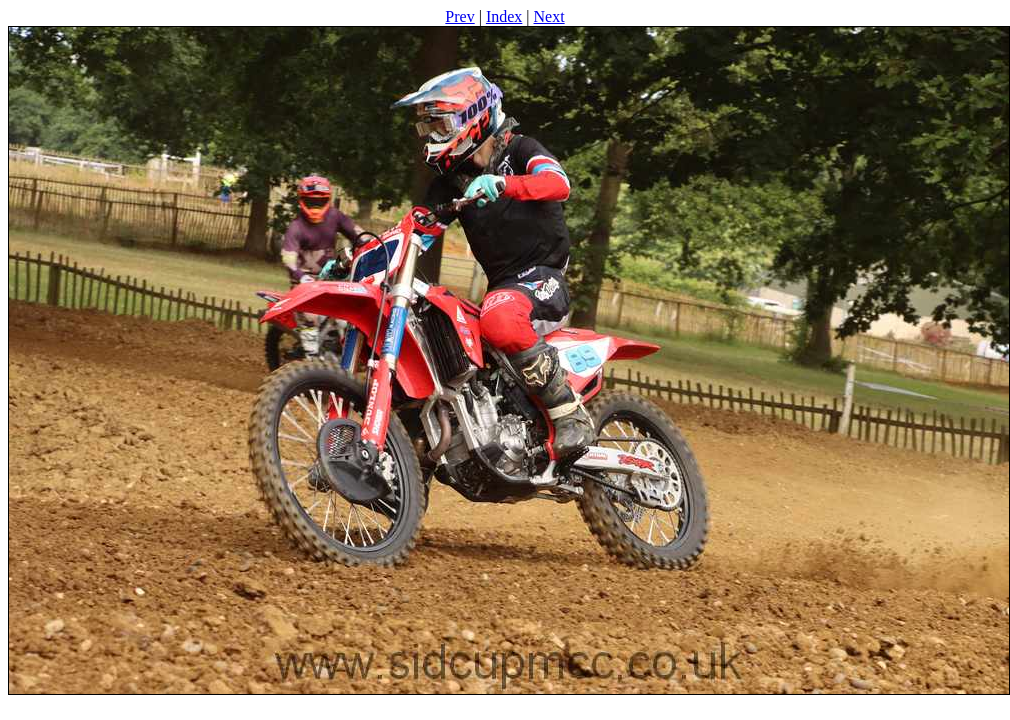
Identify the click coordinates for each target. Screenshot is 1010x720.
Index (504, 16)
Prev (459, 16)
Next (549, 16)
